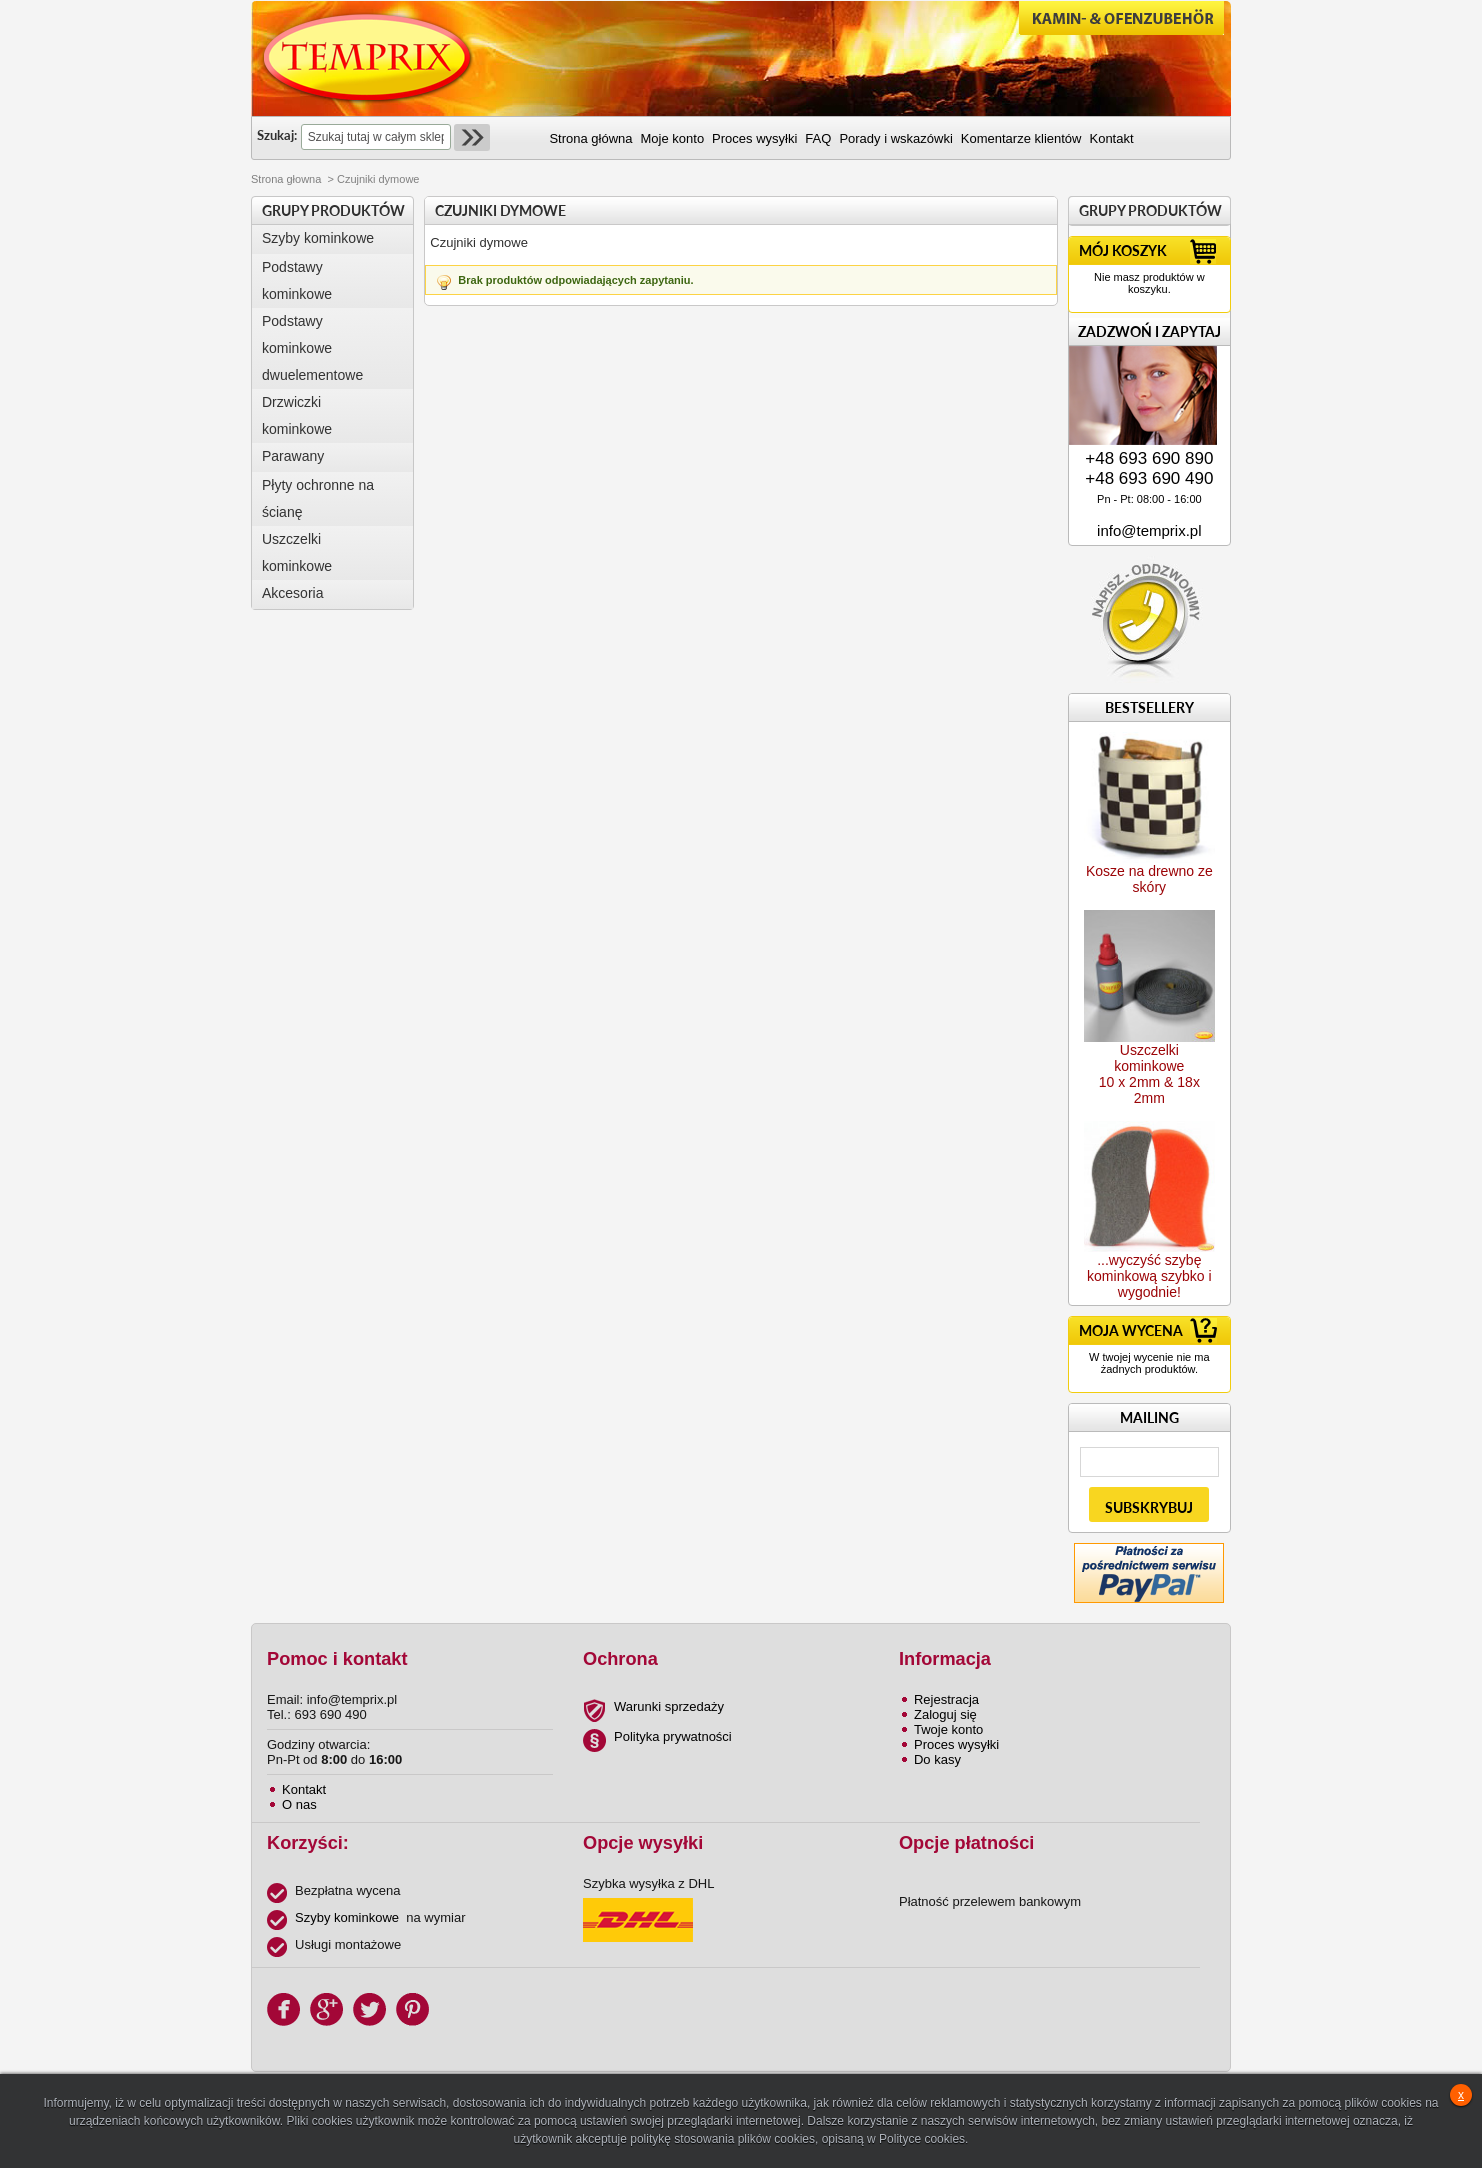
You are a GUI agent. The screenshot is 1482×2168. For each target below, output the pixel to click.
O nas (299, 1804)
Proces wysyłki (956, 1744)
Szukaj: (277, 135)
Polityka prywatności (673, 1736)
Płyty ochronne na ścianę (318, 498)
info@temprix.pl (1149, 530)
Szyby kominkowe (318, 238)
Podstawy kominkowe (297, 280)
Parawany (293, 456)
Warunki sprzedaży (669, 1706)
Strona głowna (286, 179)
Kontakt (304, 1789)
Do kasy (937, 1759)
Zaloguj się (945, 1714)
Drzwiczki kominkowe (297, 415)
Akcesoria (292, 593)
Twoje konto (948, 1729)
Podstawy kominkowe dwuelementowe (312, 348)
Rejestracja (946, 1699)
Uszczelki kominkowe (297, 552)
